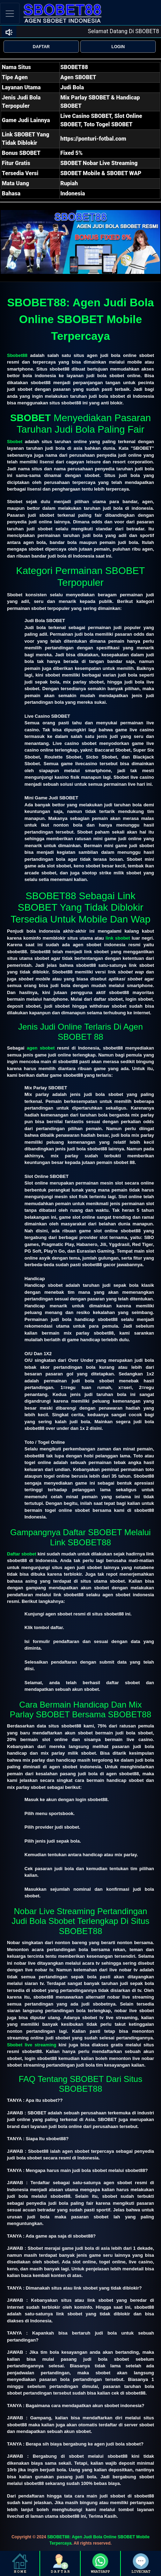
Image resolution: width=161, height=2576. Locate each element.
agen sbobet (41, 1048)
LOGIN (118, 46)
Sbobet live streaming (31, 2044)
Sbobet (14, 441)
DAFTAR (41, 46)
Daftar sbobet (21, 1553)
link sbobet (117, 938)
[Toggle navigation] (10, 13)
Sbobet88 (17, 355)
